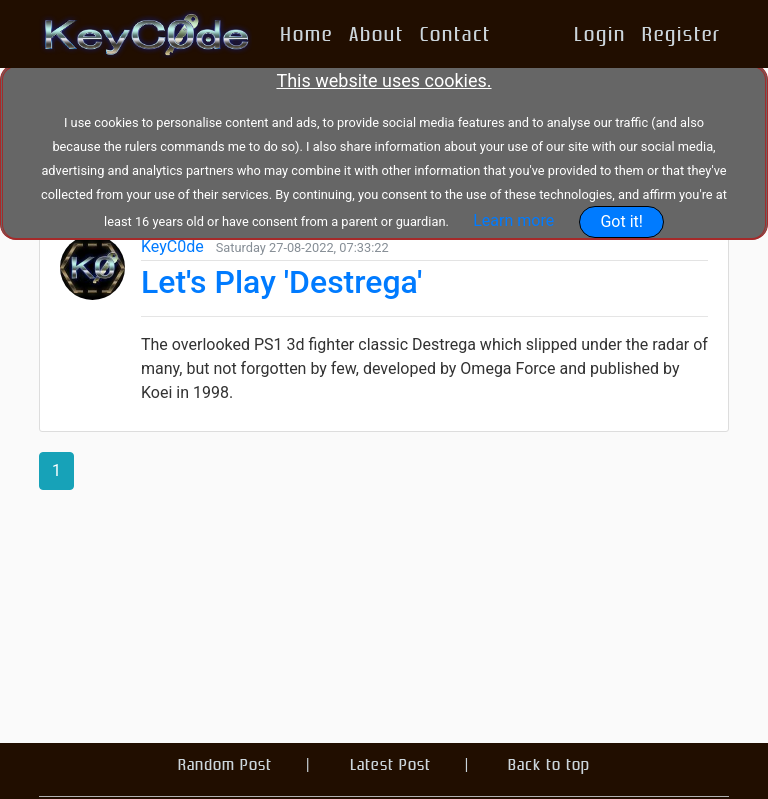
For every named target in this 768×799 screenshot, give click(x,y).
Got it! (621, 221)
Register (681, 34)
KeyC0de (172, 246)
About (376, 34)
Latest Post (390, 764)
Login (600, 34)
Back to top (549, 764)
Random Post (225, 764)
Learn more (513, 220)
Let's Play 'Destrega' (281, 282)
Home (306, 34)
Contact (455, 34)
